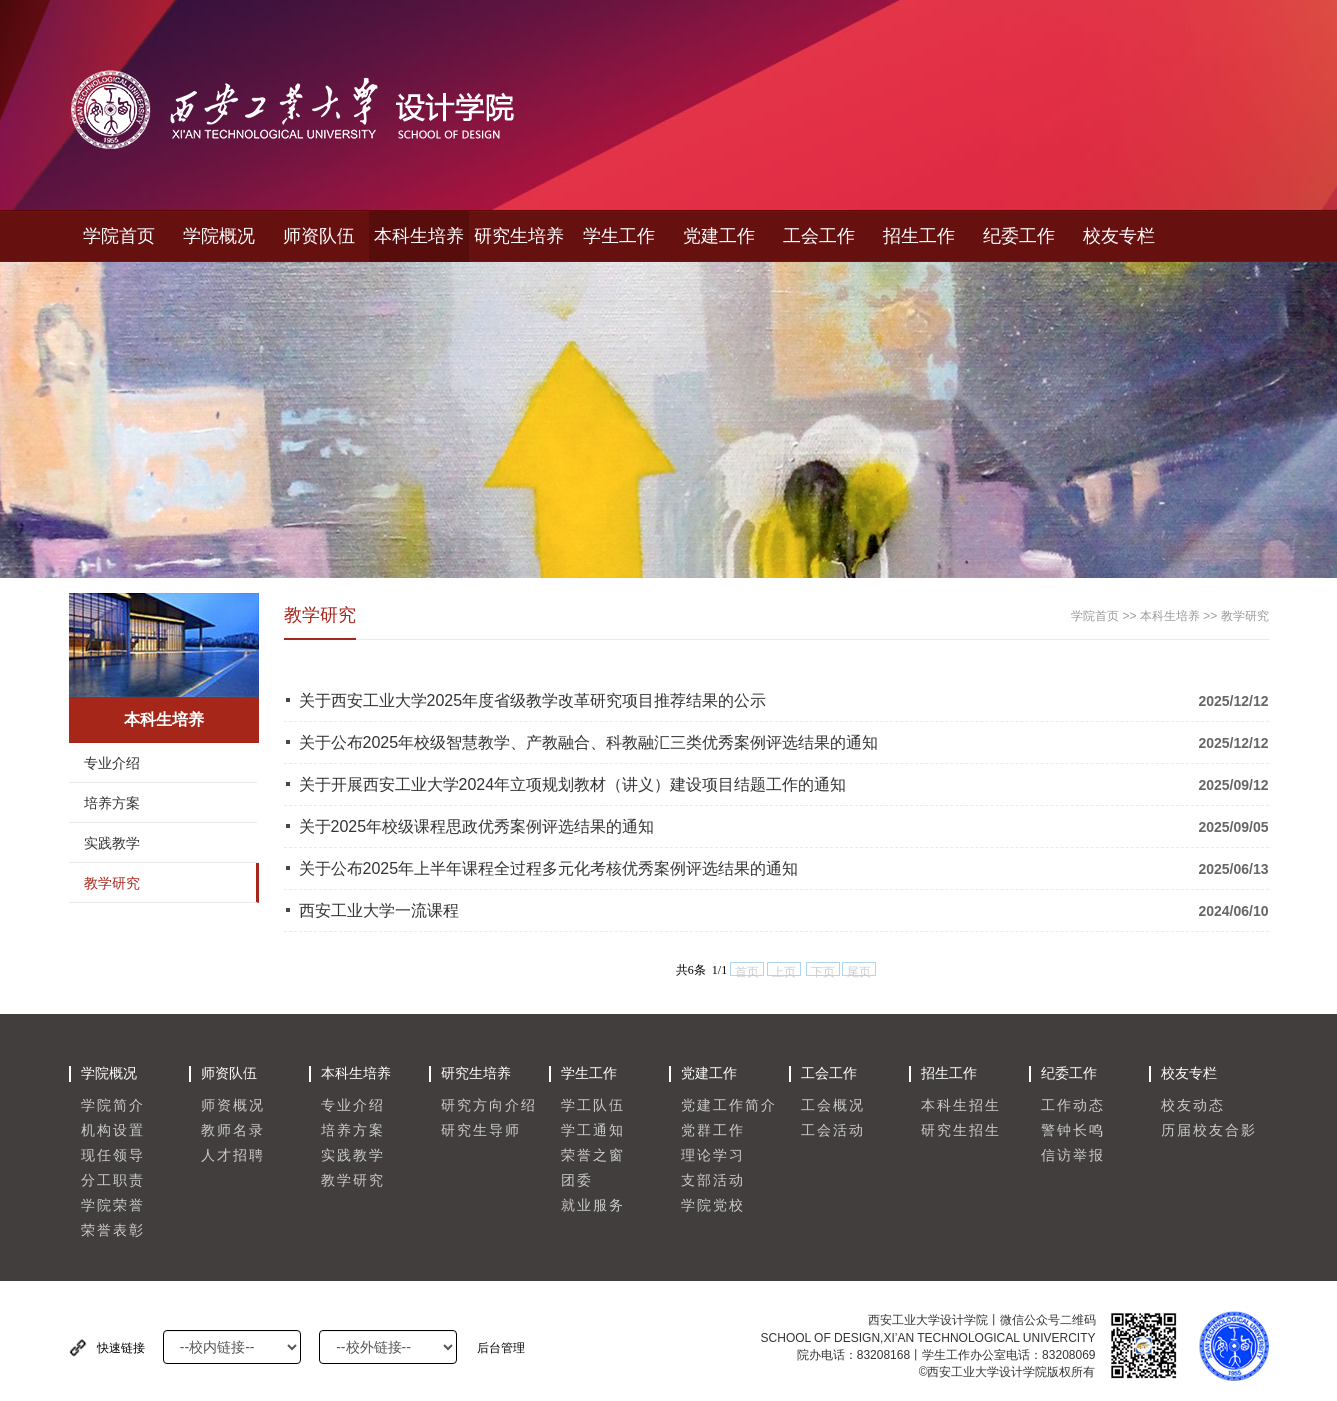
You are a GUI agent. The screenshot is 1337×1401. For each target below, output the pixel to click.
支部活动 (713, 1180)
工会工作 (819, 236)
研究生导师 (481, 1130)
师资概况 (233, 1105)
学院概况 (219, 236)
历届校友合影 (1209, 1130)
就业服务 (593, 1205)
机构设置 (113, 1130)
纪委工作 (1019, 236)
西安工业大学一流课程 (379, 910)
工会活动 (833, 1130)
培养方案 (112, 803)
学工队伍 (593, 1105)
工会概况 (833, 1105)
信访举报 (1073, 1155)
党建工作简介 (729, 1105)
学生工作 (619, 236)
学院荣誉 (113, 1205)
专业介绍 (112, 763)
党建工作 (719, 236)
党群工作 (713, 1130)
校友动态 (1193, 1105)
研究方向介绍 (489, 1105)
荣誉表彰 (113, 1230)
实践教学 (112, 843)
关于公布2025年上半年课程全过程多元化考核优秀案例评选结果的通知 (549, 868)
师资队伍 (319, 236)
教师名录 (233, 1130)
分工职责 (113, 1180)
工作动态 (1073, 1105)
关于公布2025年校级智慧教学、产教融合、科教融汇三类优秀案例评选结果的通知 (589, 742)
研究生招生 (961, 1130)
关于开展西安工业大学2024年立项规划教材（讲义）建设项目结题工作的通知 (573, 784)
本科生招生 (961, 1105)
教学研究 (112, 883)
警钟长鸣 (1073, 1130)
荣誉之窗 (593, 1155)
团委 (577, 1180)
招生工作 (919, 236)
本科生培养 (419, 236)
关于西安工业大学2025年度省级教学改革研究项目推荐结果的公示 (533, 700)
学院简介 (113, 1105)
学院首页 (119, 236)
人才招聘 (233, 1155)
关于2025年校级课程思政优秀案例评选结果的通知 (477, 826)
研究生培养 (519, 236)
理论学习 (713, 1155)
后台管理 (501, 1348)
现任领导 (113, 1155)
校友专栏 (1119, 236)
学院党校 (713, 1205)
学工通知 (593, 1130)
